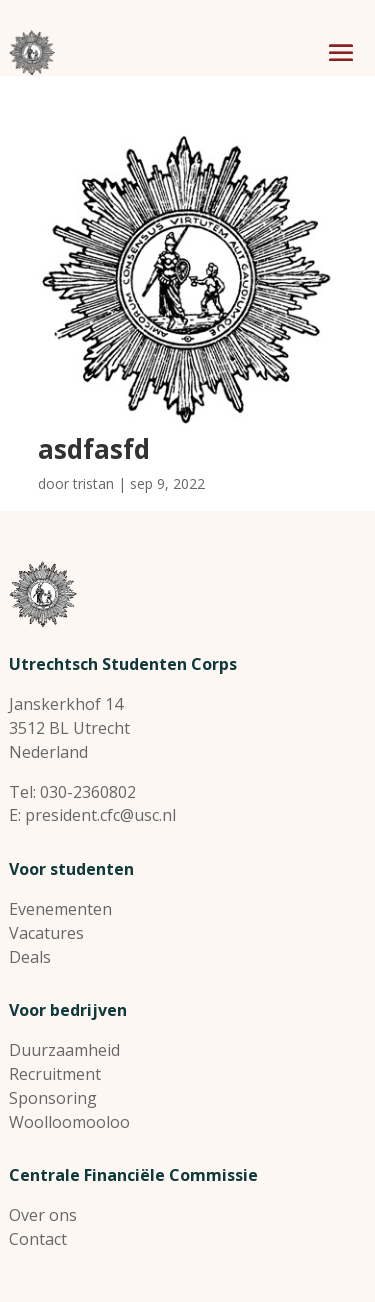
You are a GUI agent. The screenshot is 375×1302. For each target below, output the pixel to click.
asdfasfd (94, 449)
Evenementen (60, 909)
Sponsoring (53, 1098)
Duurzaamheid (64, 1050)
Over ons (43, 1215)
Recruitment (55, 1074)
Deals (30, 957)
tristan (93, 483)
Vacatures (46, 933)
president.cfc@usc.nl (100, 815)
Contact (38, 1239)
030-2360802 (88, 792)
